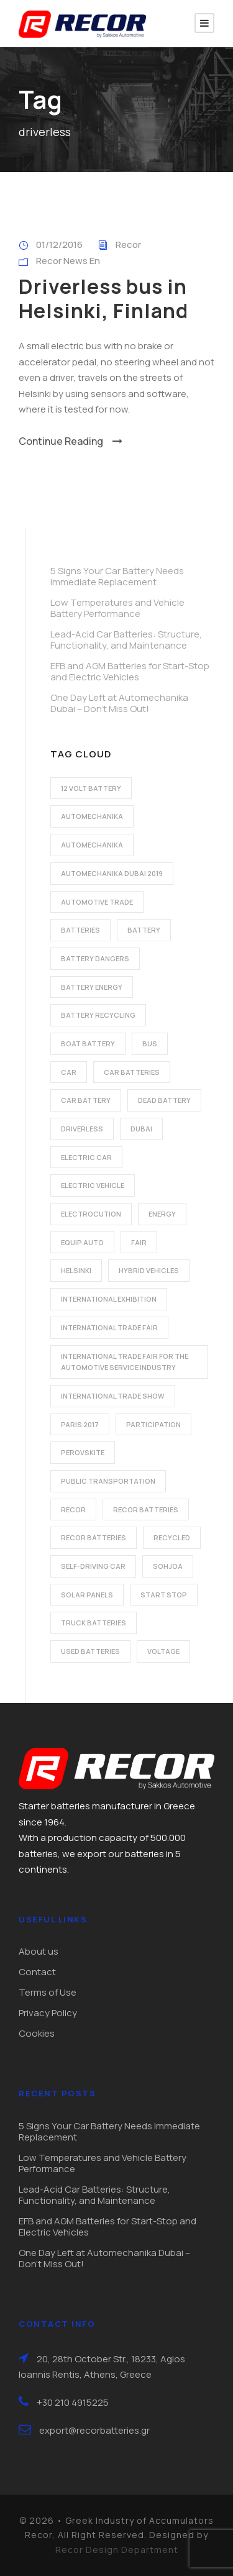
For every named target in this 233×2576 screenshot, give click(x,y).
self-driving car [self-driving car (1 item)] (93, 1566)
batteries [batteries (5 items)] (80, 929)
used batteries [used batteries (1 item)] (90, 1651)
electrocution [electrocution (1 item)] (91, 1213)
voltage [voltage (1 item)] (163, 1651)
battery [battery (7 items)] (143, 929)
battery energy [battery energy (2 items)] (91, 987)
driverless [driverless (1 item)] (82, 1128)
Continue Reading (70, 441)
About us (38, 1951)
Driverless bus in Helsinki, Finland (103, 298)
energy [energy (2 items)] (162, 1213)
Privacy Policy (48, 2012)
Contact (37, 1971)
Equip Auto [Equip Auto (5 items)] (82, 1242)
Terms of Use (47, 1992)
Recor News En (68, 260)
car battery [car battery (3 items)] (86, 1100)
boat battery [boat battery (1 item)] (88, 1043)
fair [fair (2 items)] (139, 1242)
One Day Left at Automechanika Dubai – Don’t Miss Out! (119, 703)
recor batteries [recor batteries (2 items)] (145, 1509)
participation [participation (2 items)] (153, 1424)
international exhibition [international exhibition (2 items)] (109, 1299)
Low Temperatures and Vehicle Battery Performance (117, 608)
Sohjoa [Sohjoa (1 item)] (168, 1566)
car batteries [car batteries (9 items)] (132, 1072)
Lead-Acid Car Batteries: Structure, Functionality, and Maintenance (126, 640)
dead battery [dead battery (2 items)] (164, 1100)
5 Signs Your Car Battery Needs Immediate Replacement (117, 576)
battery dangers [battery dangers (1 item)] (95, 958)
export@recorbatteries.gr (94, 2430)
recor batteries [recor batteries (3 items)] (93, 1537)
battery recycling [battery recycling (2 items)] (98, 1015)
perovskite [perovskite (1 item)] (82, 1452)
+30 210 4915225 (73, 2402)
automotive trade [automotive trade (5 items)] (97, 902)
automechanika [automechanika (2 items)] (92, 816)
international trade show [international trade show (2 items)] (113, 1395)
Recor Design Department (116, 2549)
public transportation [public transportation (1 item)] (108, 1481)
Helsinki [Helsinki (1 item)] (76, 1270)
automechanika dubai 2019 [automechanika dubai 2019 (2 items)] (112, 873)
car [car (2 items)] (68, 1072)
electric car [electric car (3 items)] (86, 1157)
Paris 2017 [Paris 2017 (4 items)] (80, 1424)
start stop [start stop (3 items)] (163, 1594)
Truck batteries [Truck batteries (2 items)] (93, 1622)
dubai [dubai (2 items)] (141, 1128)
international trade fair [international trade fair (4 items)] (109, 1327)
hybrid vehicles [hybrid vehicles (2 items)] (149, 1270)
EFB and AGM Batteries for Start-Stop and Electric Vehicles (129, 671)
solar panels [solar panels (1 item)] (87, 1594)
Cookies (37, 2033)
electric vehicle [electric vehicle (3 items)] (92, 1185)
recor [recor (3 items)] (73, 1509)
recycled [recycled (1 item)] (171, 1537)
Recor (128, 244)
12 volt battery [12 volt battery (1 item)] (91, 788)
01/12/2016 (59, 244)
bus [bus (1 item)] (149, 1043)
